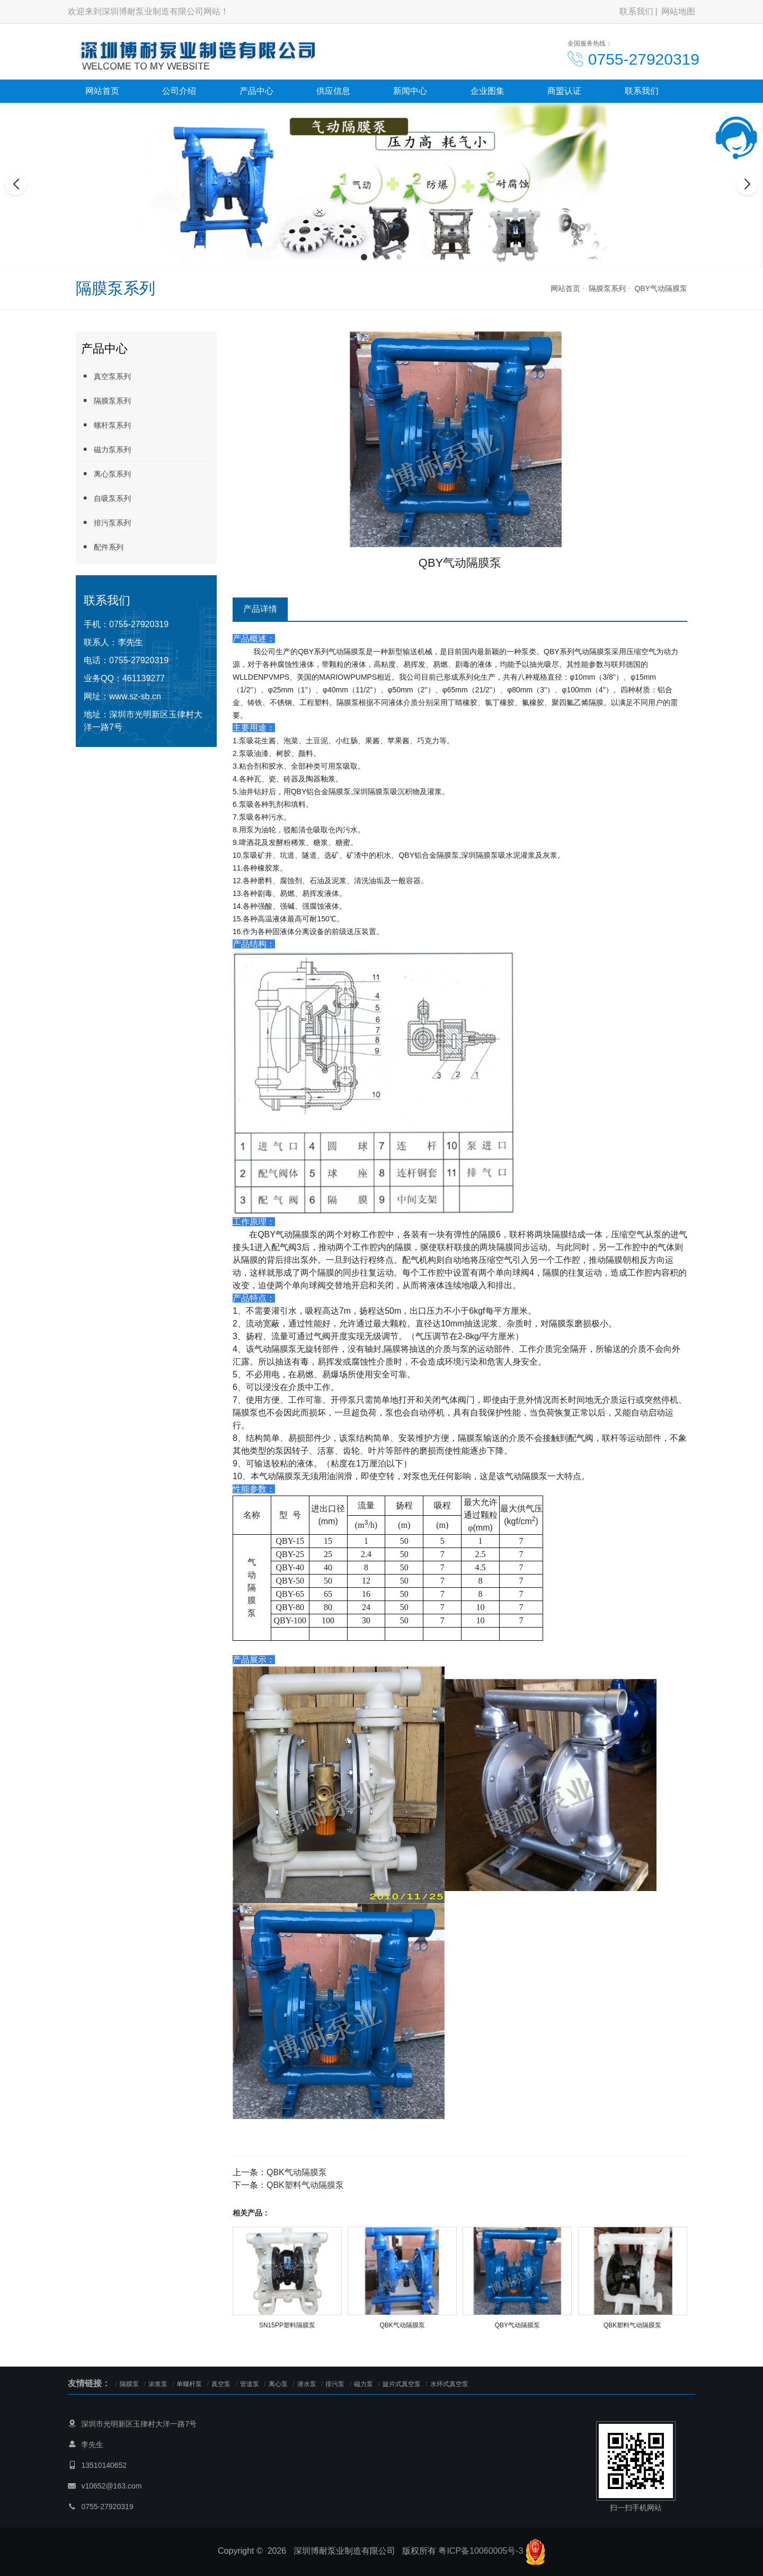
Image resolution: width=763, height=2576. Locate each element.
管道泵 (249, 2384)
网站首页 (102, 90)
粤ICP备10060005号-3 (480, 2551)
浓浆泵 (157, 2384)
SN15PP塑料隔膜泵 (287, 2325)
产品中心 (256, 90)
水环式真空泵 (449, 2384)
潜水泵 (306, 2384)
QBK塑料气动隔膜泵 (305, 2185)
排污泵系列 (106, 522)
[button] (364, 257)
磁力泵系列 (106, 449)
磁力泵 (363, 2384)
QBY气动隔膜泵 (660, 288)
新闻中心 (410, 90)
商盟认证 (564, 90)
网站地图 (678, 11)
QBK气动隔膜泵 (297, 2172)
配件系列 (102, 546)
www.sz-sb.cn (135, 696)
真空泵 (220, 2384)
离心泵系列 (106, 473)
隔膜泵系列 (607, 288)
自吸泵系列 (106, 498)
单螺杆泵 (189, 2384)
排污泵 (334, 2384)
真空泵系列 (106, 376)
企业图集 (487, 90)
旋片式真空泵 (402, 2384)
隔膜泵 (129, 2384)
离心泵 (278, 2384)
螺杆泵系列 (106, 424)
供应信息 (333, 90)
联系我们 (636, 11)
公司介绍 (179, 90)
